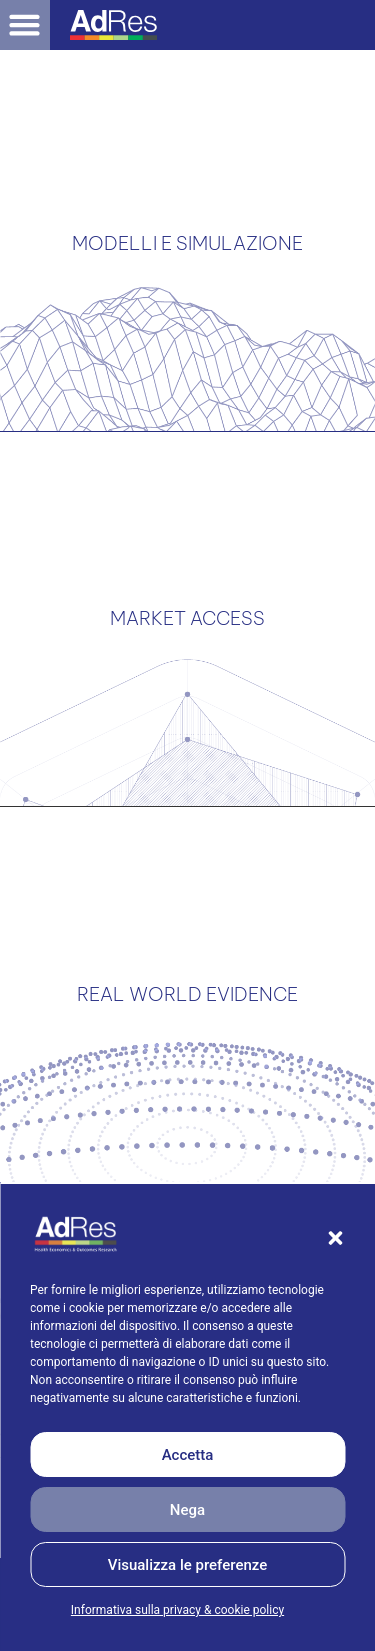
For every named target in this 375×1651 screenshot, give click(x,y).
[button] (335, 1238)
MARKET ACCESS (187, 577)
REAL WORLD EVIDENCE (187, 926)
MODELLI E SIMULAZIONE (187, 229)
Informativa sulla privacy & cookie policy (177, 1610)
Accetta (188, 1455)
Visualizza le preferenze (188, 1565)
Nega (187, 1510)
